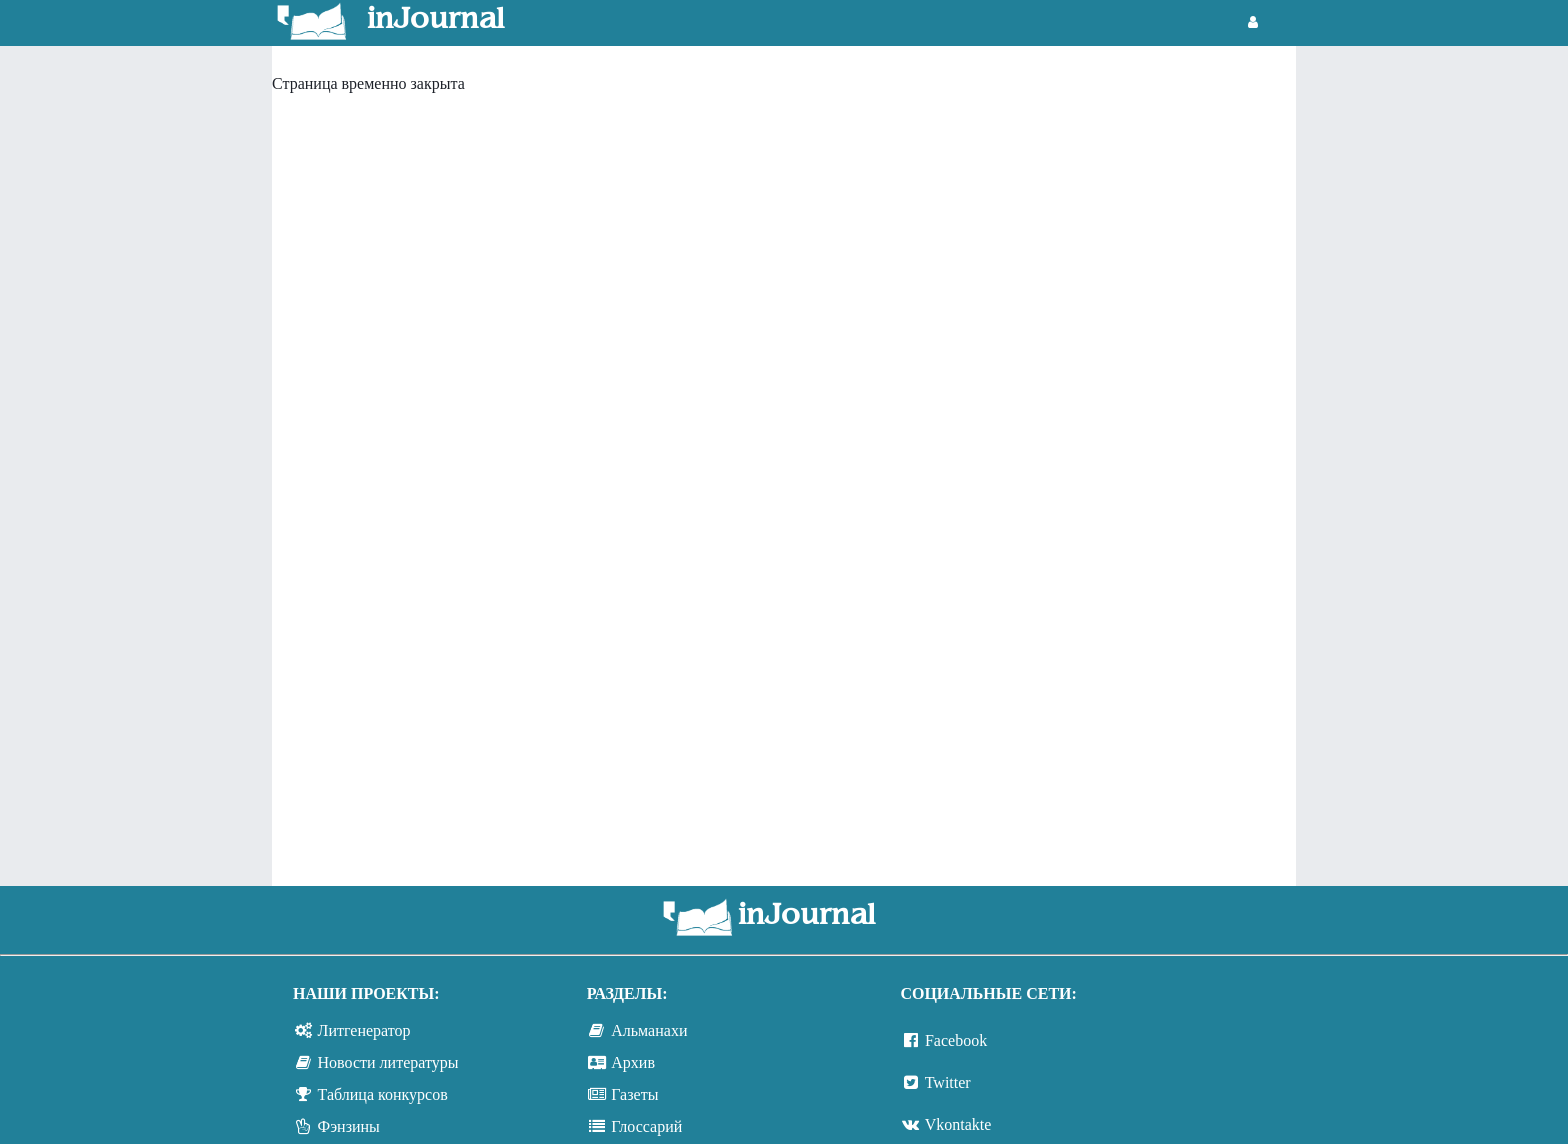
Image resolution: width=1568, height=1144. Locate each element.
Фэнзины (349, 1126)
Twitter (948, 1082)
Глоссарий (646, 1126)
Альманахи (649, 1030)
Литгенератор (364, 1030)
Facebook (956, 1040)
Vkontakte (958, 1124)
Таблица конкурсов (383, 1094)
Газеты (634, 1094)
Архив (633, 1062)
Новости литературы (388, 1062)
